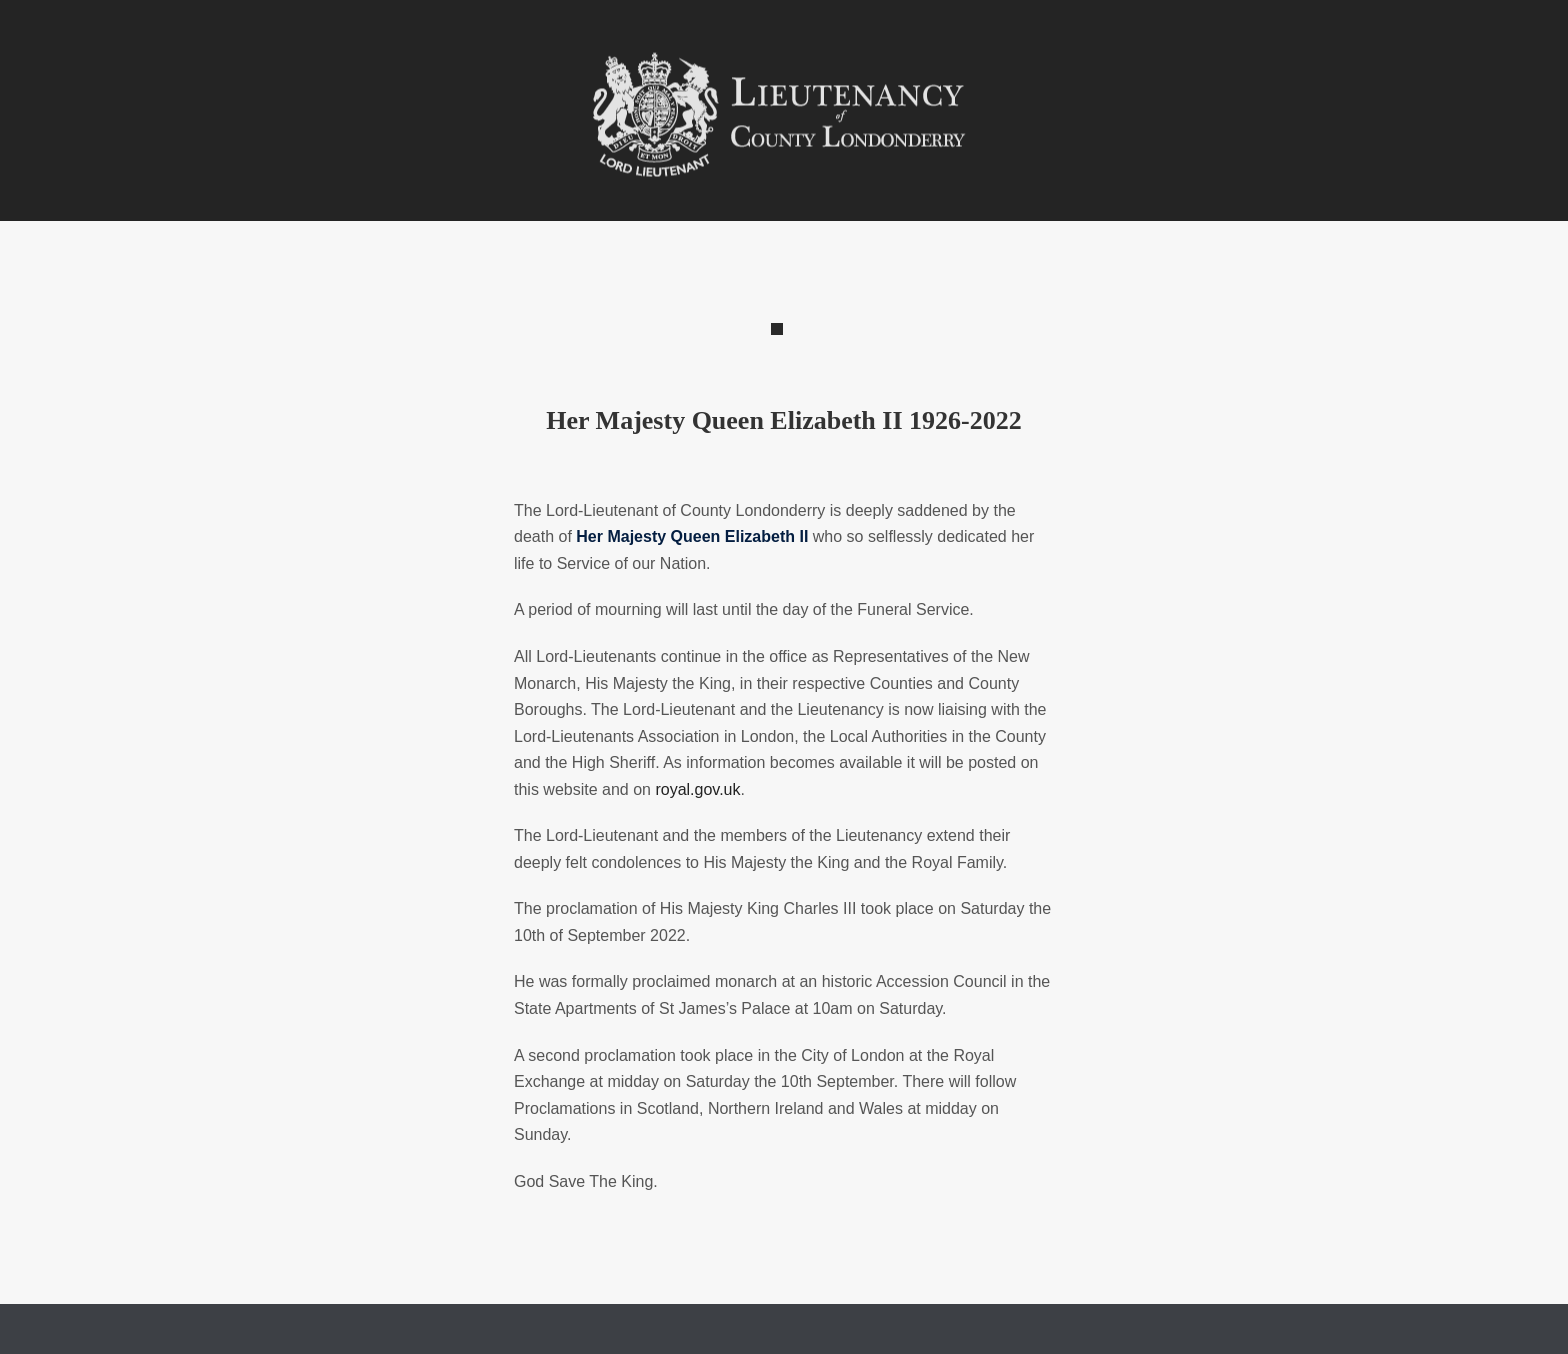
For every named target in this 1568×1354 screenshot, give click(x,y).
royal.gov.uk (697, 789)
